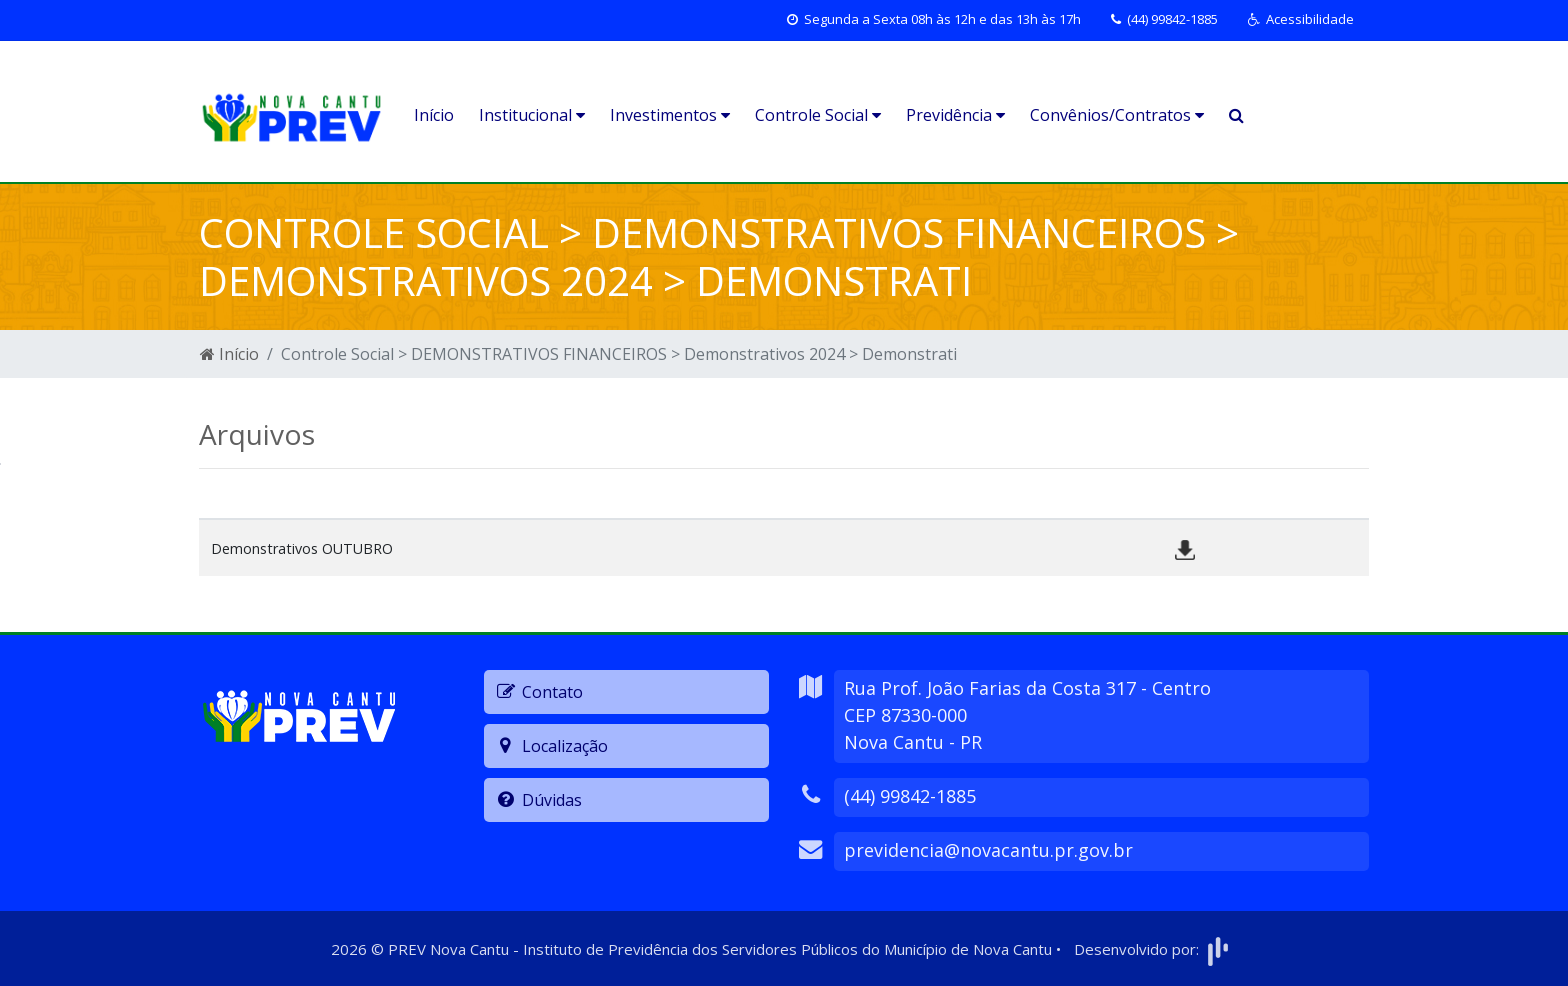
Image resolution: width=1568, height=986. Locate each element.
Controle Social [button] (818, 115)
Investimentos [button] (670, 115)
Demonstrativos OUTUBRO (302, 548)
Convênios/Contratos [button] (1117, 115)
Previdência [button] (955, 115)
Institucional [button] (532, 115)
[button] (1301, 20)
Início (434, 115)
